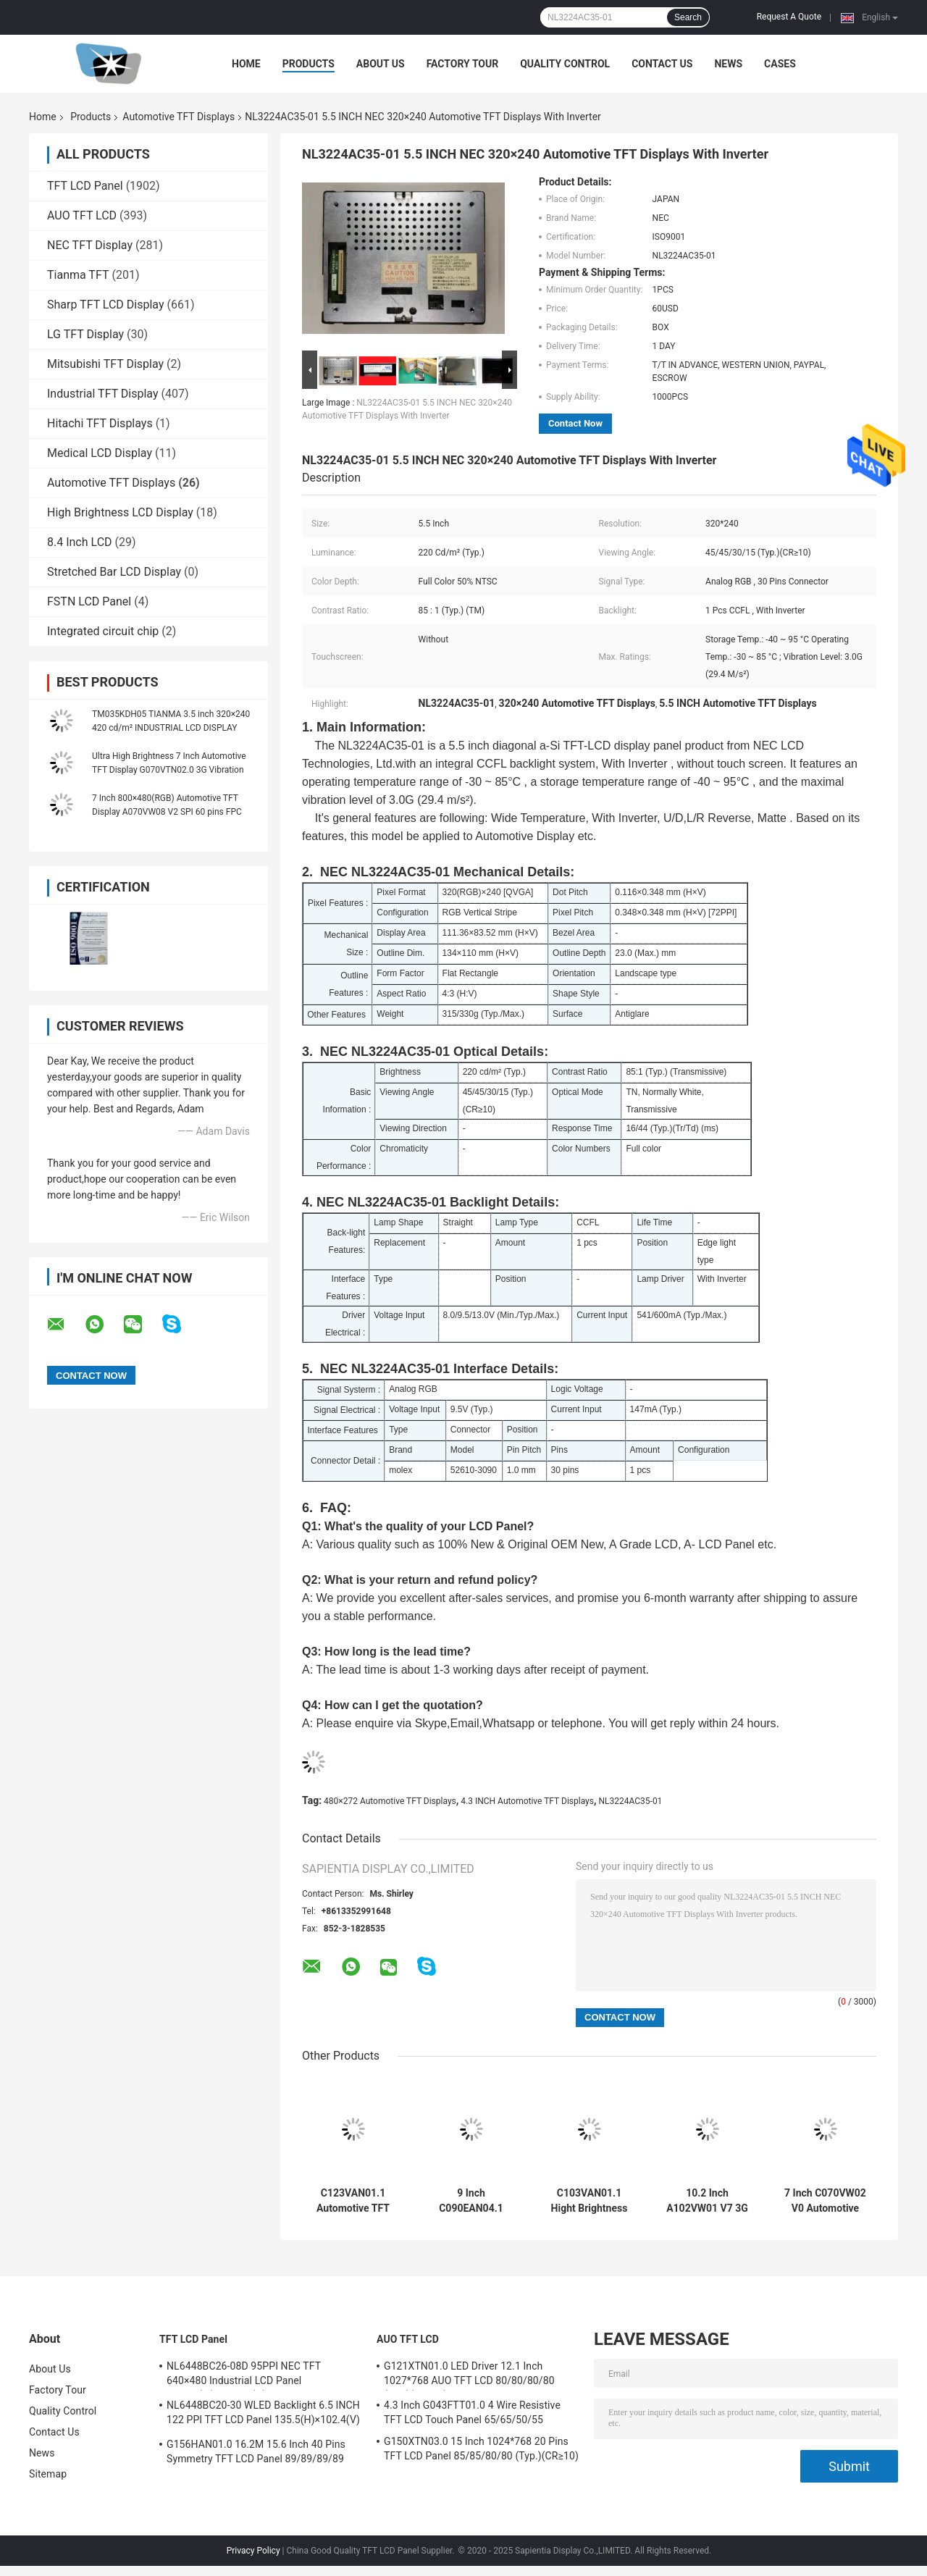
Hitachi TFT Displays (100, 423)
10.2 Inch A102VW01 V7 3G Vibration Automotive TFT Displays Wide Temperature (707, 2201)
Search (688, 17)
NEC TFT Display (90, 245)
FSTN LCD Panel (89, 601)
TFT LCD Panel (85, 186)
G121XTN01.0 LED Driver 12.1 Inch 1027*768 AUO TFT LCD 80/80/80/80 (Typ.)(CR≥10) (469, 2375)
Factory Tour (463, 64)
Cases (780, 64)
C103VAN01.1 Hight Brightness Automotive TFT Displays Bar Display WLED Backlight (589, 2201)
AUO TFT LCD (82, 215)
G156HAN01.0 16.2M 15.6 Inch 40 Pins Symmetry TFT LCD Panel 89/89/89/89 (256, 2451)
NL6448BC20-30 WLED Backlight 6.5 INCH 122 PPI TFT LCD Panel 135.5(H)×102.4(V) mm (263, 2414)
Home (246, 64)
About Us (380, 64)
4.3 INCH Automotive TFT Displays (527, 1801)
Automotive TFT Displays (178, 116)
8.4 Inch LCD (79, 542)
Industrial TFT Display (103, 393)
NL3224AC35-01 (631, 1801)
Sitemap (48, 2474)
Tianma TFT (78, 275)
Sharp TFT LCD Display (105, 304)
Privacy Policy (253, 2551)
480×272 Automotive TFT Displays (390, 1801)
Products (308, 64)
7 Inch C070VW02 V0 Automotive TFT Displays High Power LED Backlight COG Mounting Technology (825, 2201)
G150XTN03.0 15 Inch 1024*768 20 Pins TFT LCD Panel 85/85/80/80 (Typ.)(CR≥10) (481, 2449)
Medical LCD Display (99, 453)
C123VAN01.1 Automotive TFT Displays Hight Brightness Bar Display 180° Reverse (353, 2201)
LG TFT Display (85, 334)
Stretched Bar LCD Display (114, 572)
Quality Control (565, 64)
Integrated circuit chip (103, 631)
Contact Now (575, 423)
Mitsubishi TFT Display (105, 364)
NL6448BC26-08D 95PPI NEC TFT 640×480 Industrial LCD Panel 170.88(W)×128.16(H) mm (244, 2375)
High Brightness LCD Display (120, 512)
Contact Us (662, 64)
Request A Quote (789, 17)
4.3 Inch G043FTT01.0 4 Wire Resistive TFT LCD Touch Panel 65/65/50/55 (472, 2412)
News (728, 64)
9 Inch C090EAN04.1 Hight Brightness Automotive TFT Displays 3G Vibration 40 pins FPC (471, 2201)
